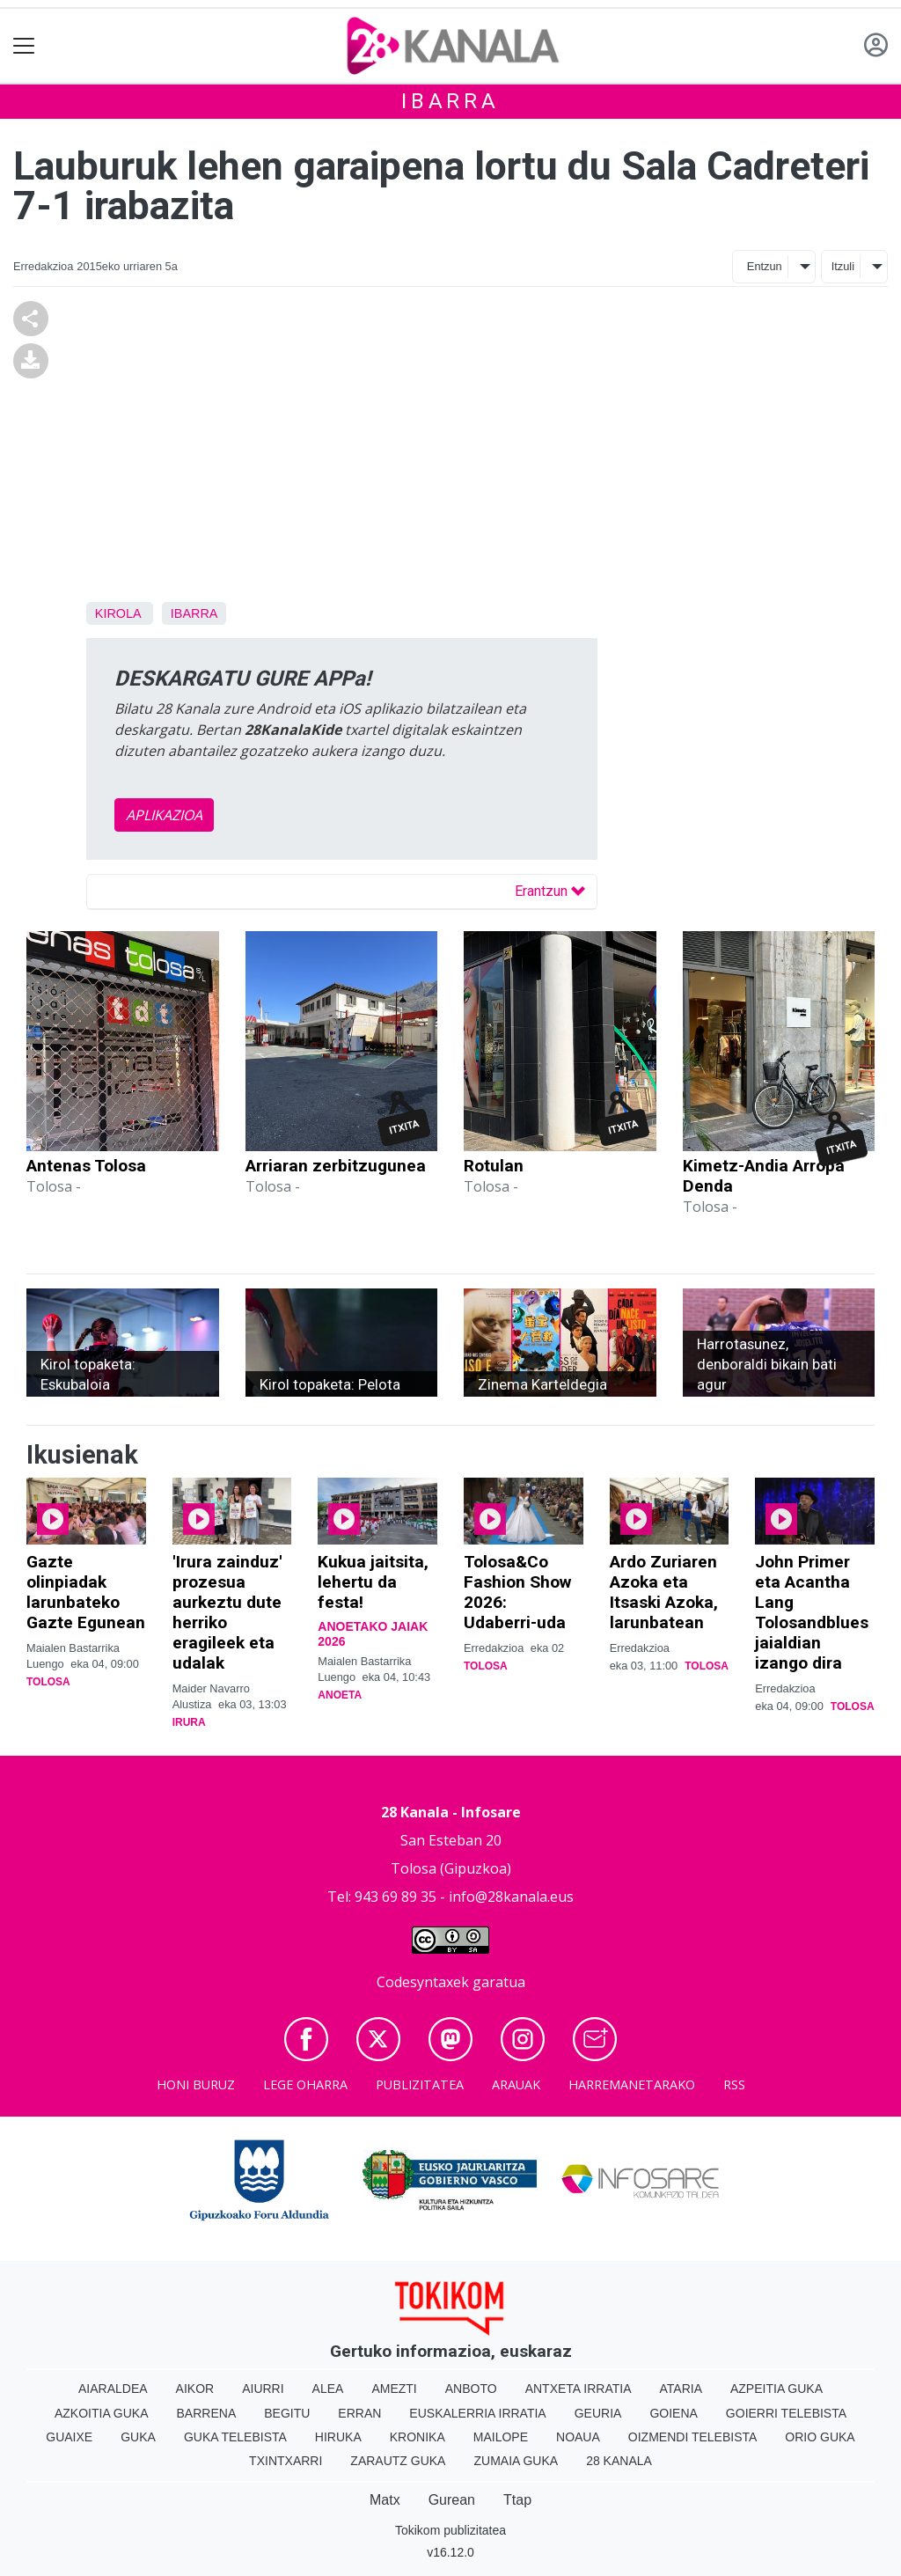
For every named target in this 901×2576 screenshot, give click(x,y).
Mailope (500, 2437)
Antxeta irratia (578, 2389)
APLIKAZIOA (164, 815)
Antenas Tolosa (86, 1166)
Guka (138, 2437)
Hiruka (338, 2437)
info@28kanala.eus (511, 1896)
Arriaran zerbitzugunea (335, 1166)
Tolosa (48, 1682)
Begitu (287, 2413)
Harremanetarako (631, 2084)
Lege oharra (305, 2084)
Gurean (452, 2499)
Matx (385, 2499)
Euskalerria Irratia (477, 2413)
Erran (359, 2413)
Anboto (471, 2389)
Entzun (764, 266)
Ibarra (450, 101)
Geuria (598, 2413)
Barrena (207, 2413)
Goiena (673, 2413)
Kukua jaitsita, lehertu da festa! (373, 1582)
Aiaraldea (113, 2389)
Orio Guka (819, 2437)
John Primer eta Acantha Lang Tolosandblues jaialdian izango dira (811, 1612)
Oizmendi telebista (693, 2437)
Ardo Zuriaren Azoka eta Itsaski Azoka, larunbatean (664, 1592)
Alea (328, 2389)
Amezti (393, 2389)
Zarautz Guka (397, 2461)
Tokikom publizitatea (450, 2530)
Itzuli (842, 266)
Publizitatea (420, 2084)
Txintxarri (285, 2461)
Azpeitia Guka (776, 2389)
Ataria (680, 2389)
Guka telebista (235, 2437)
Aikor (195, 2389)
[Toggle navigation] (24, 46)
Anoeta (340, 1695)
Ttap (517, 2499)
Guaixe (69, 2437)
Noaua (578, 2437)
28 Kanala (619, 2461)
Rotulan (494, 1166)
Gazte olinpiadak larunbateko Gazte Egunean (85, 1592)
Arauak (516, 2084)
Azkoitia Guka (102, 2413)
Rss (734, 2084)
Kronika (417, 2437)
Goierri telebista (786, 2413)
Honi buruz (196, 2084)
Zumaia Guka (515, 2461)
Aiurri (262, 2389)
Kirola (118, 613)
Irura (189, 1722)
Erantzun (550, 891)
